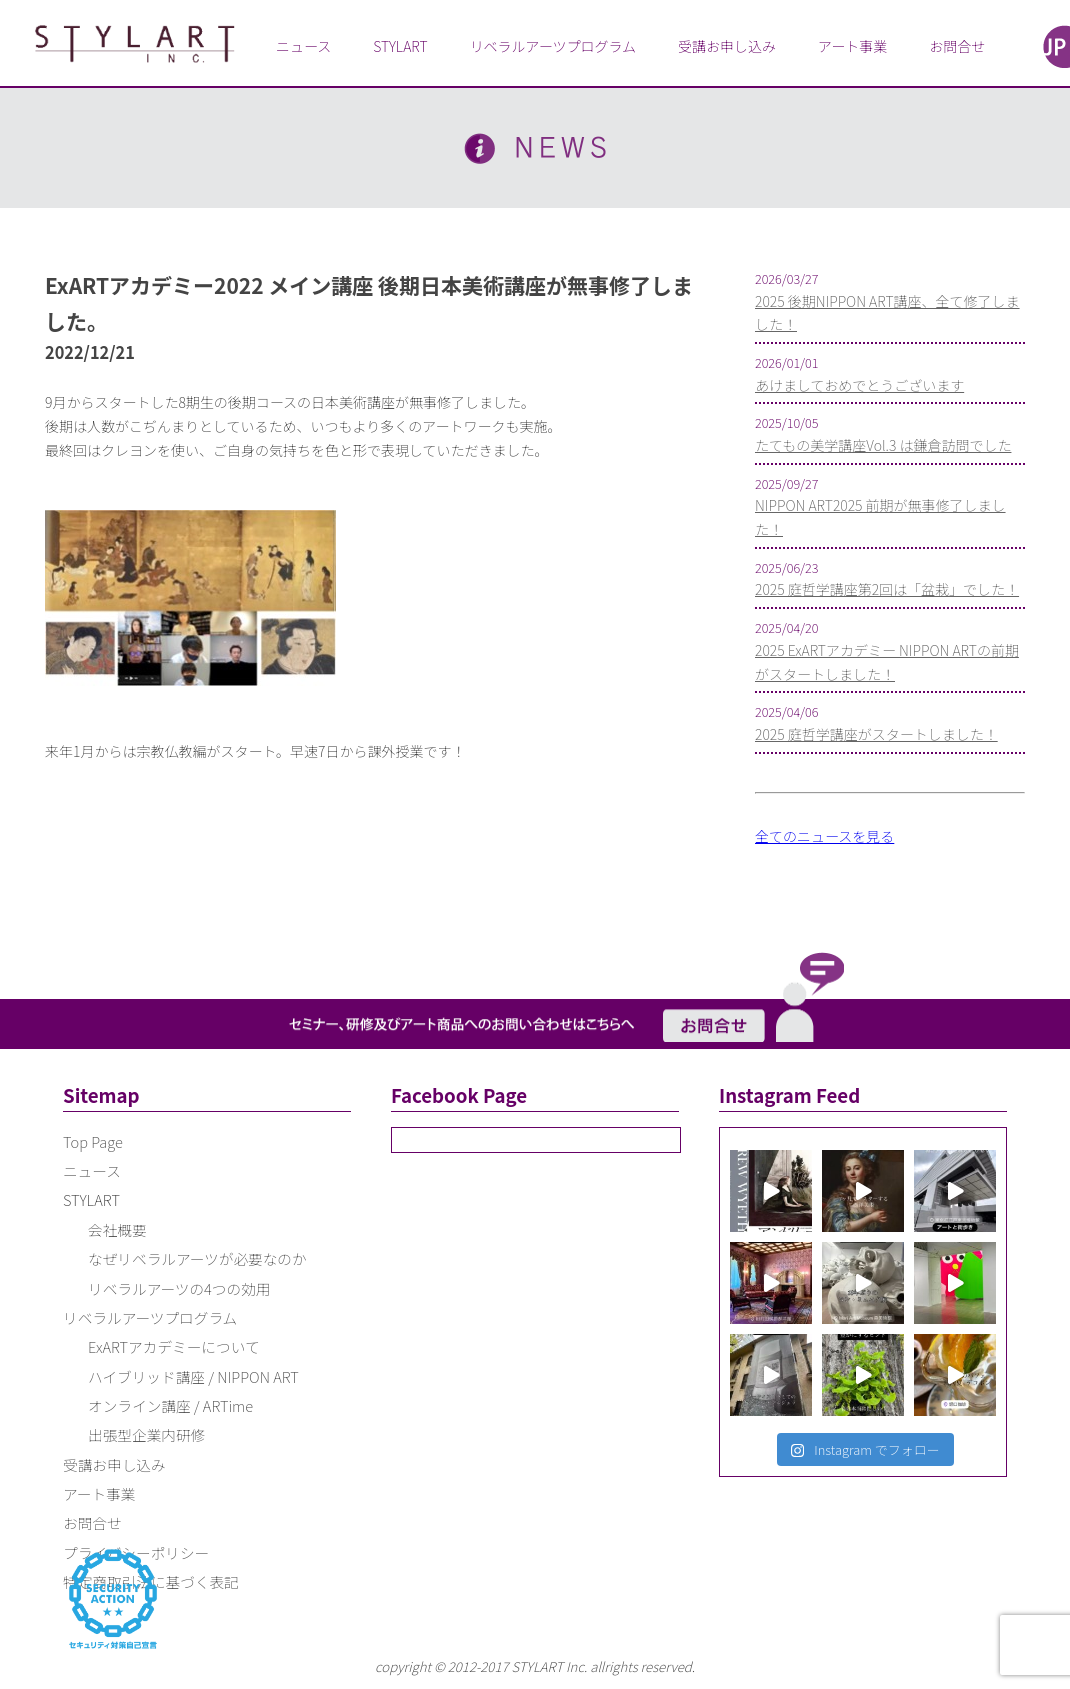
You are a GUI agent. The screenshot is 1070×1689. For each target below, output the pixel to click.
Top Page (93, 1141)
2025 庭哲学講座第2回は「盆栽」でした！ (887, 589)
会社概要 (117, 1229)
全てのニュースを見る (824, 836)
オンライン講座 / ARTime (170, 1405)
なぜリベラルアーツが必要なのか (197, 1258)
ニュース (303, 46)
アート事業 (852, 46)
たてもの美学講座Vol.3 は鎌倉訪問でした (883, 445)
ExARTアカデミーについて (174, 1346)
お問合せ (957, 46)
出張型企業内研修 (146, 1434)
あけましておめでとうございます (859, 385)
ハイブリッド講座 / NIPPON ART (193, 1376)
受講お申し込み (727, 46)
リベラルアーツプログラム (553, 46)
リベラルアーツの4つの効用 (179, 1288)
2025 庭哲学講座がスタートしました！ (876, 734)
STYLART (400, 46)
